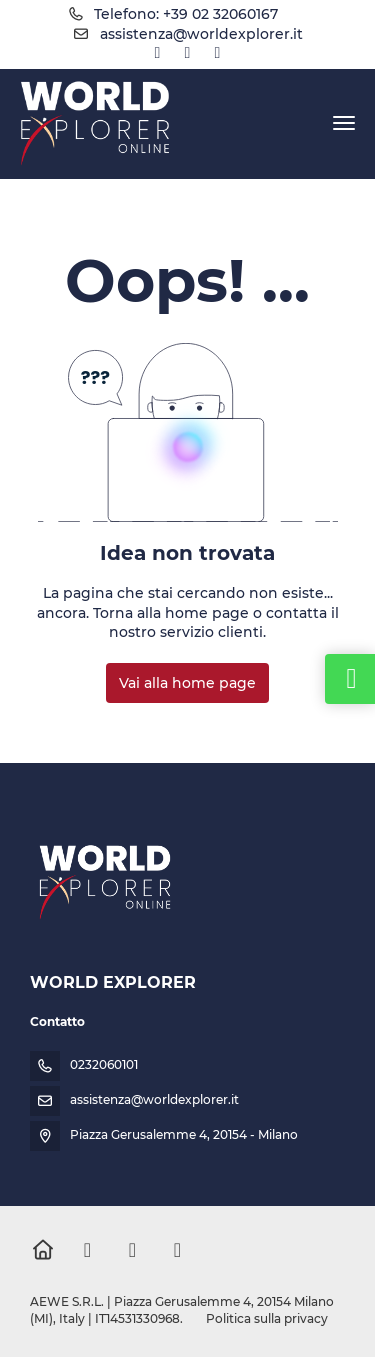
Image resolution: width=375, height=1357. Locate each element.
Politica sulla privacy (267, 1318)
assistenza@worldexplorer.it (201, 34)
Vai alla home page (187, 683)
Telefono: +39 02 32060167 (186, 14)
